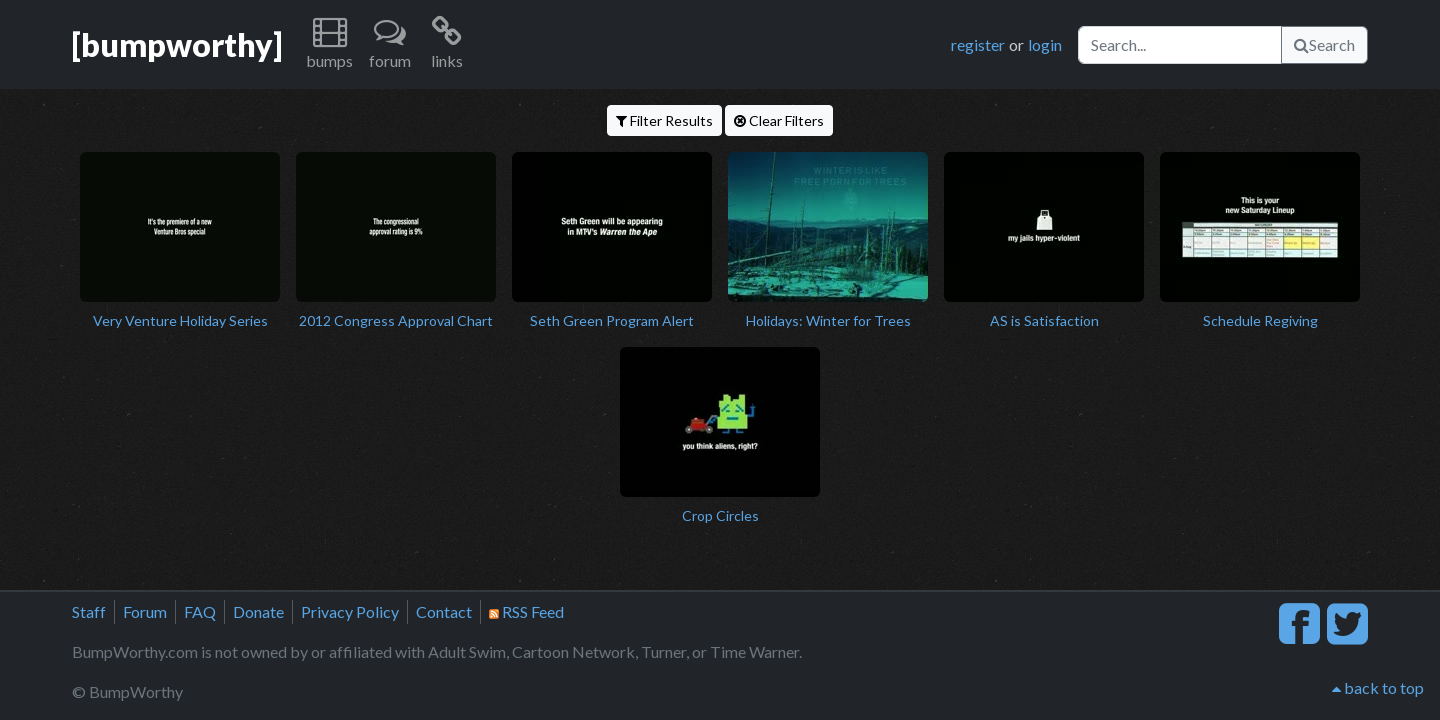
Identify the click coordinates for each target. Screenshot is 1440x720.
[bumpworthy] (177, 44)
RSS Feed (526, 611)
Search (1324, 44)
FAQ (200, 611)
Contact (444, 611)
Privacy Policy (350, 611)
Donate (258, 611)
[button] (329, 44)
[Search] (1180, 45)
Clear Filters (779, 120)
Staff (89, 611)
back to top (1378, 687)
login (1045, 44)
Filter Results (664, 120)
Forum (145, 611)
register (978, 44)
